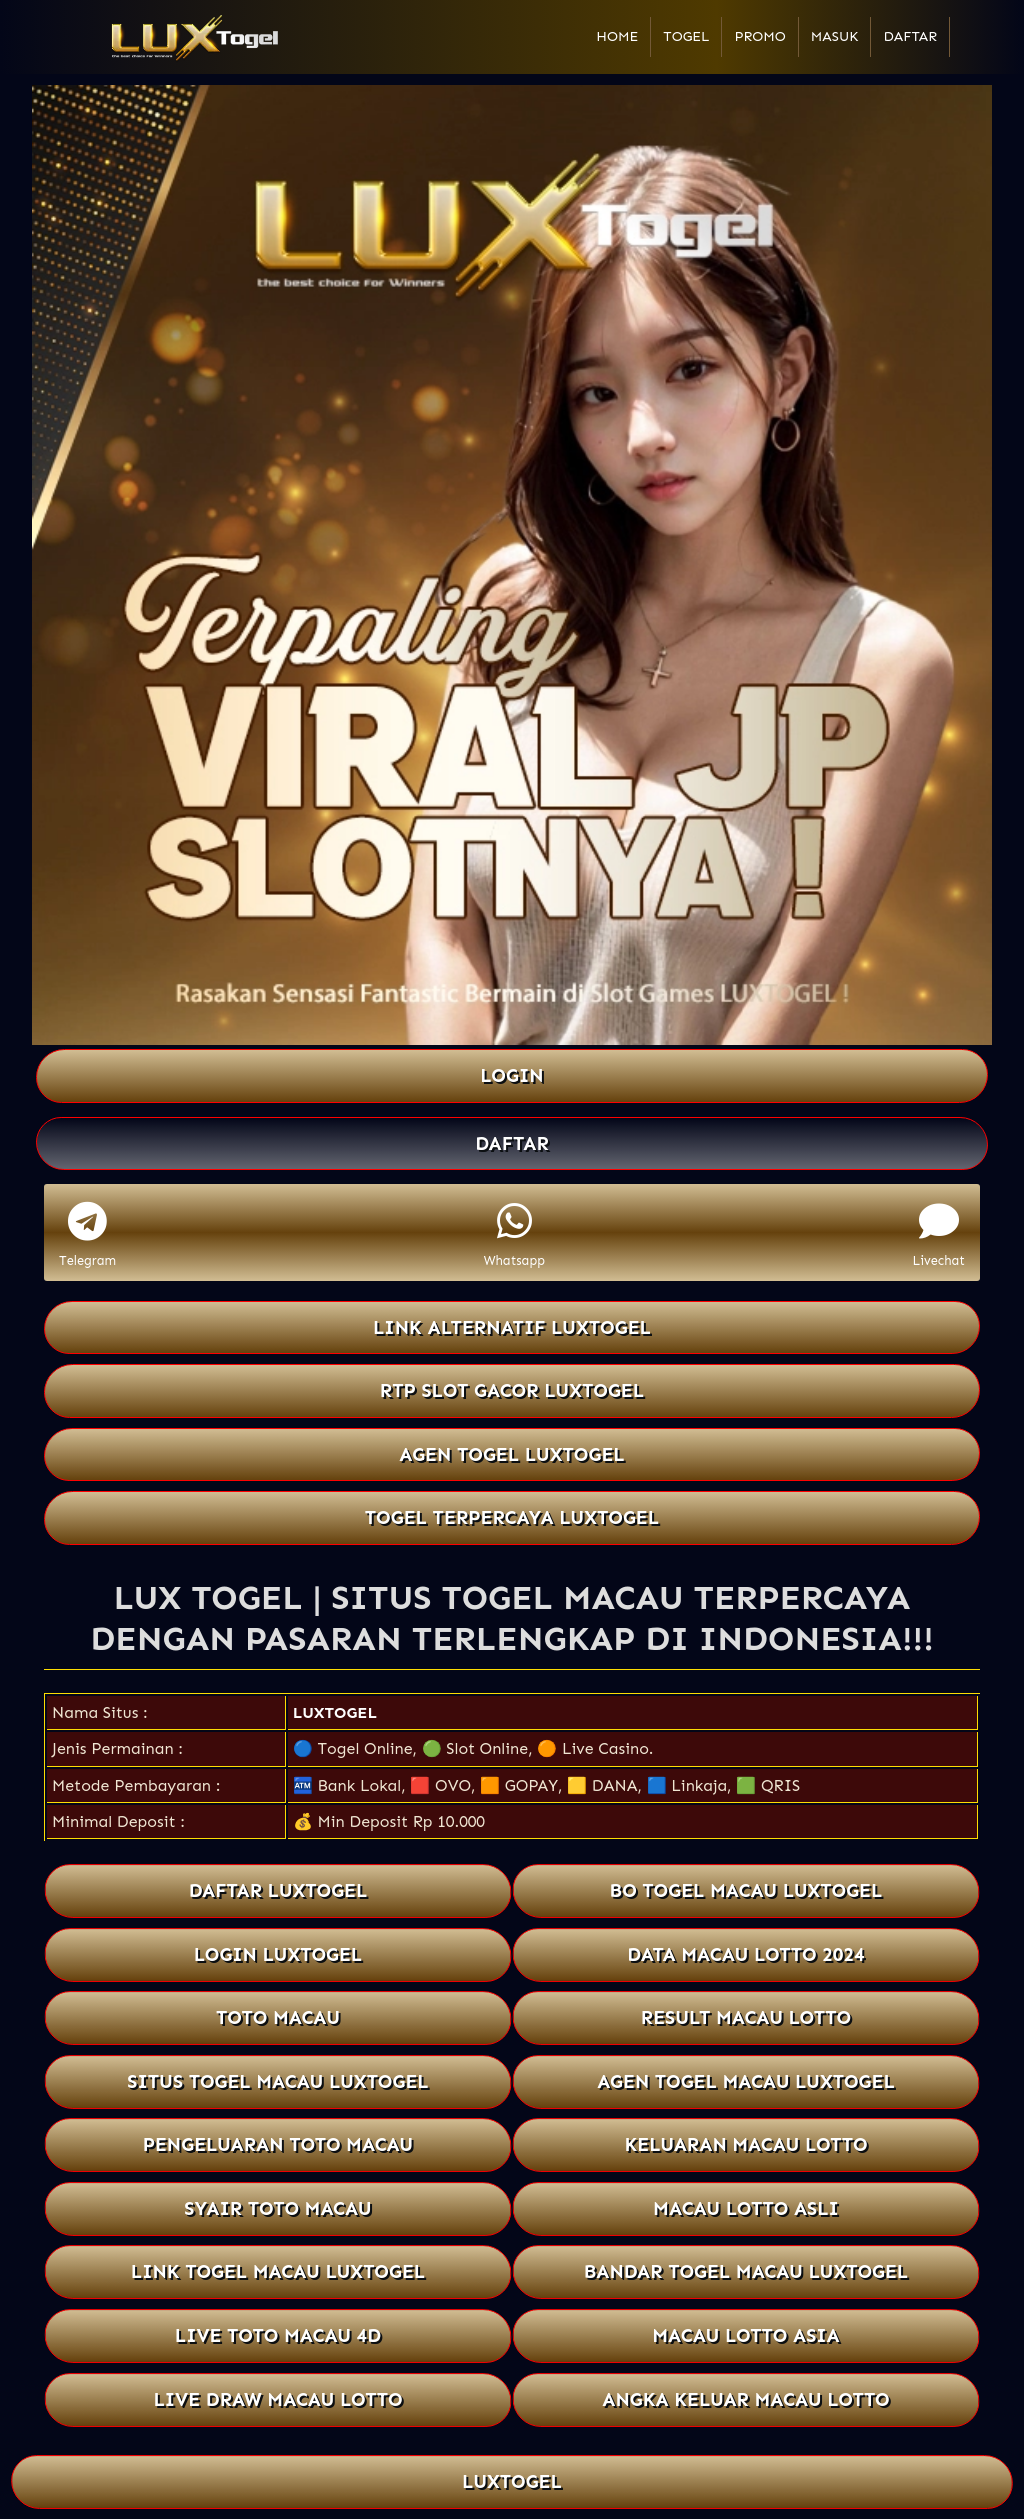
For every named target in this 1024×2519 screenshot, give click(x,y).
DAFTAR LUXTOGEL (278, 1890)
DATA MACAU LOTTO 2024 (746, 1954)
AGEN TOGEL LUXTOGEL (512, 1454)
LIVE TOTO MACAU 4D (277, 2335)
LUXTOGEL (335, 1712)
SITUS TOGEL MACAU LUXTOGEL (278, 2081)
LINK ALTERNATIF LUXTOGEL (512, 1327)
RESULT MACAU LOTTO (746, 2017)
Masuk (835, 36)
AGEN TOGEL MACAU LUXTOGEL (746, 2081)
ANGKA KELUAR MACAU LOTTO (746, 2399)
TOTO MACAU (277, 2017)
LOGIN (511, 1075)
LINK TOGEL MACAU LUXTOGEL (278, 2272)
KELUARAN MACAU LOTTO (746, 2144)
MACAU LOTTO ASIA (746, 2335)
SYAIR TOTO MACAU (278, 2208)
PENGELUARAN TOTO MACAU (278, 2144)
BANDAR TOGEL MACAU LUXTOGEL (746, 2272)
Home (617, 36)
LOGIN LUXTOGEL (277, 1954)
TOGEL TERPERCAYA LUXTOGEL (512, 1517)
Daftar (910, 36)
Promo (759, 36)
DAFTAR (512, 1143)
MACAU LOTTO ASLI (746, 2208)
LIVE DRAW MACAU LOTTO (278, 2399)
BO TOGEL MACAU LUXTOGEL (745, 1890)
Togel (686, 36)
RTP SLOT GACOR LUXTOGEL (512, 1390)
